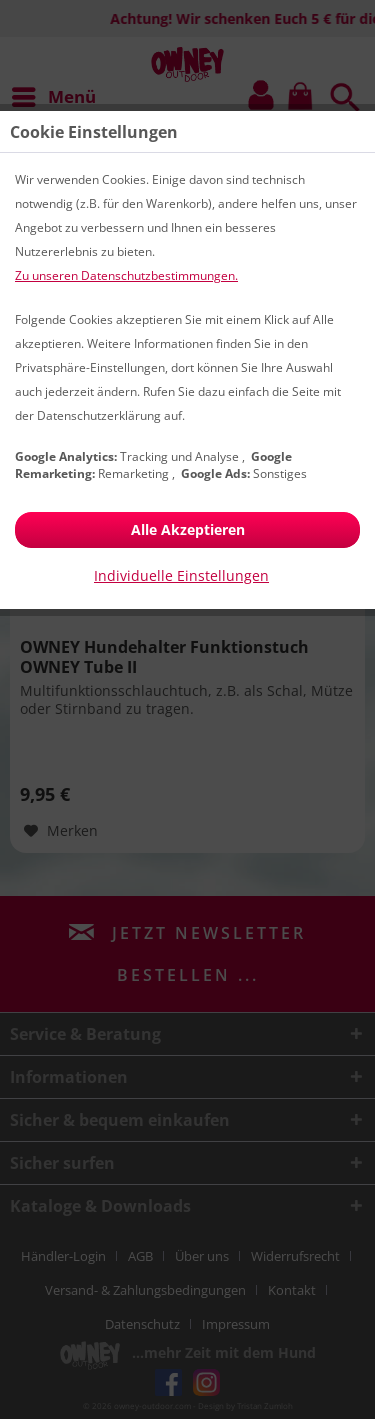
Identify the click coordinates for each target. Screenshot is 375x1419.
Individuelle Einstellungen (181, 575)
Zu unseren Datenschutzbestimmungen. (126, 275)
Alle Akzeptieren (188, 529)
